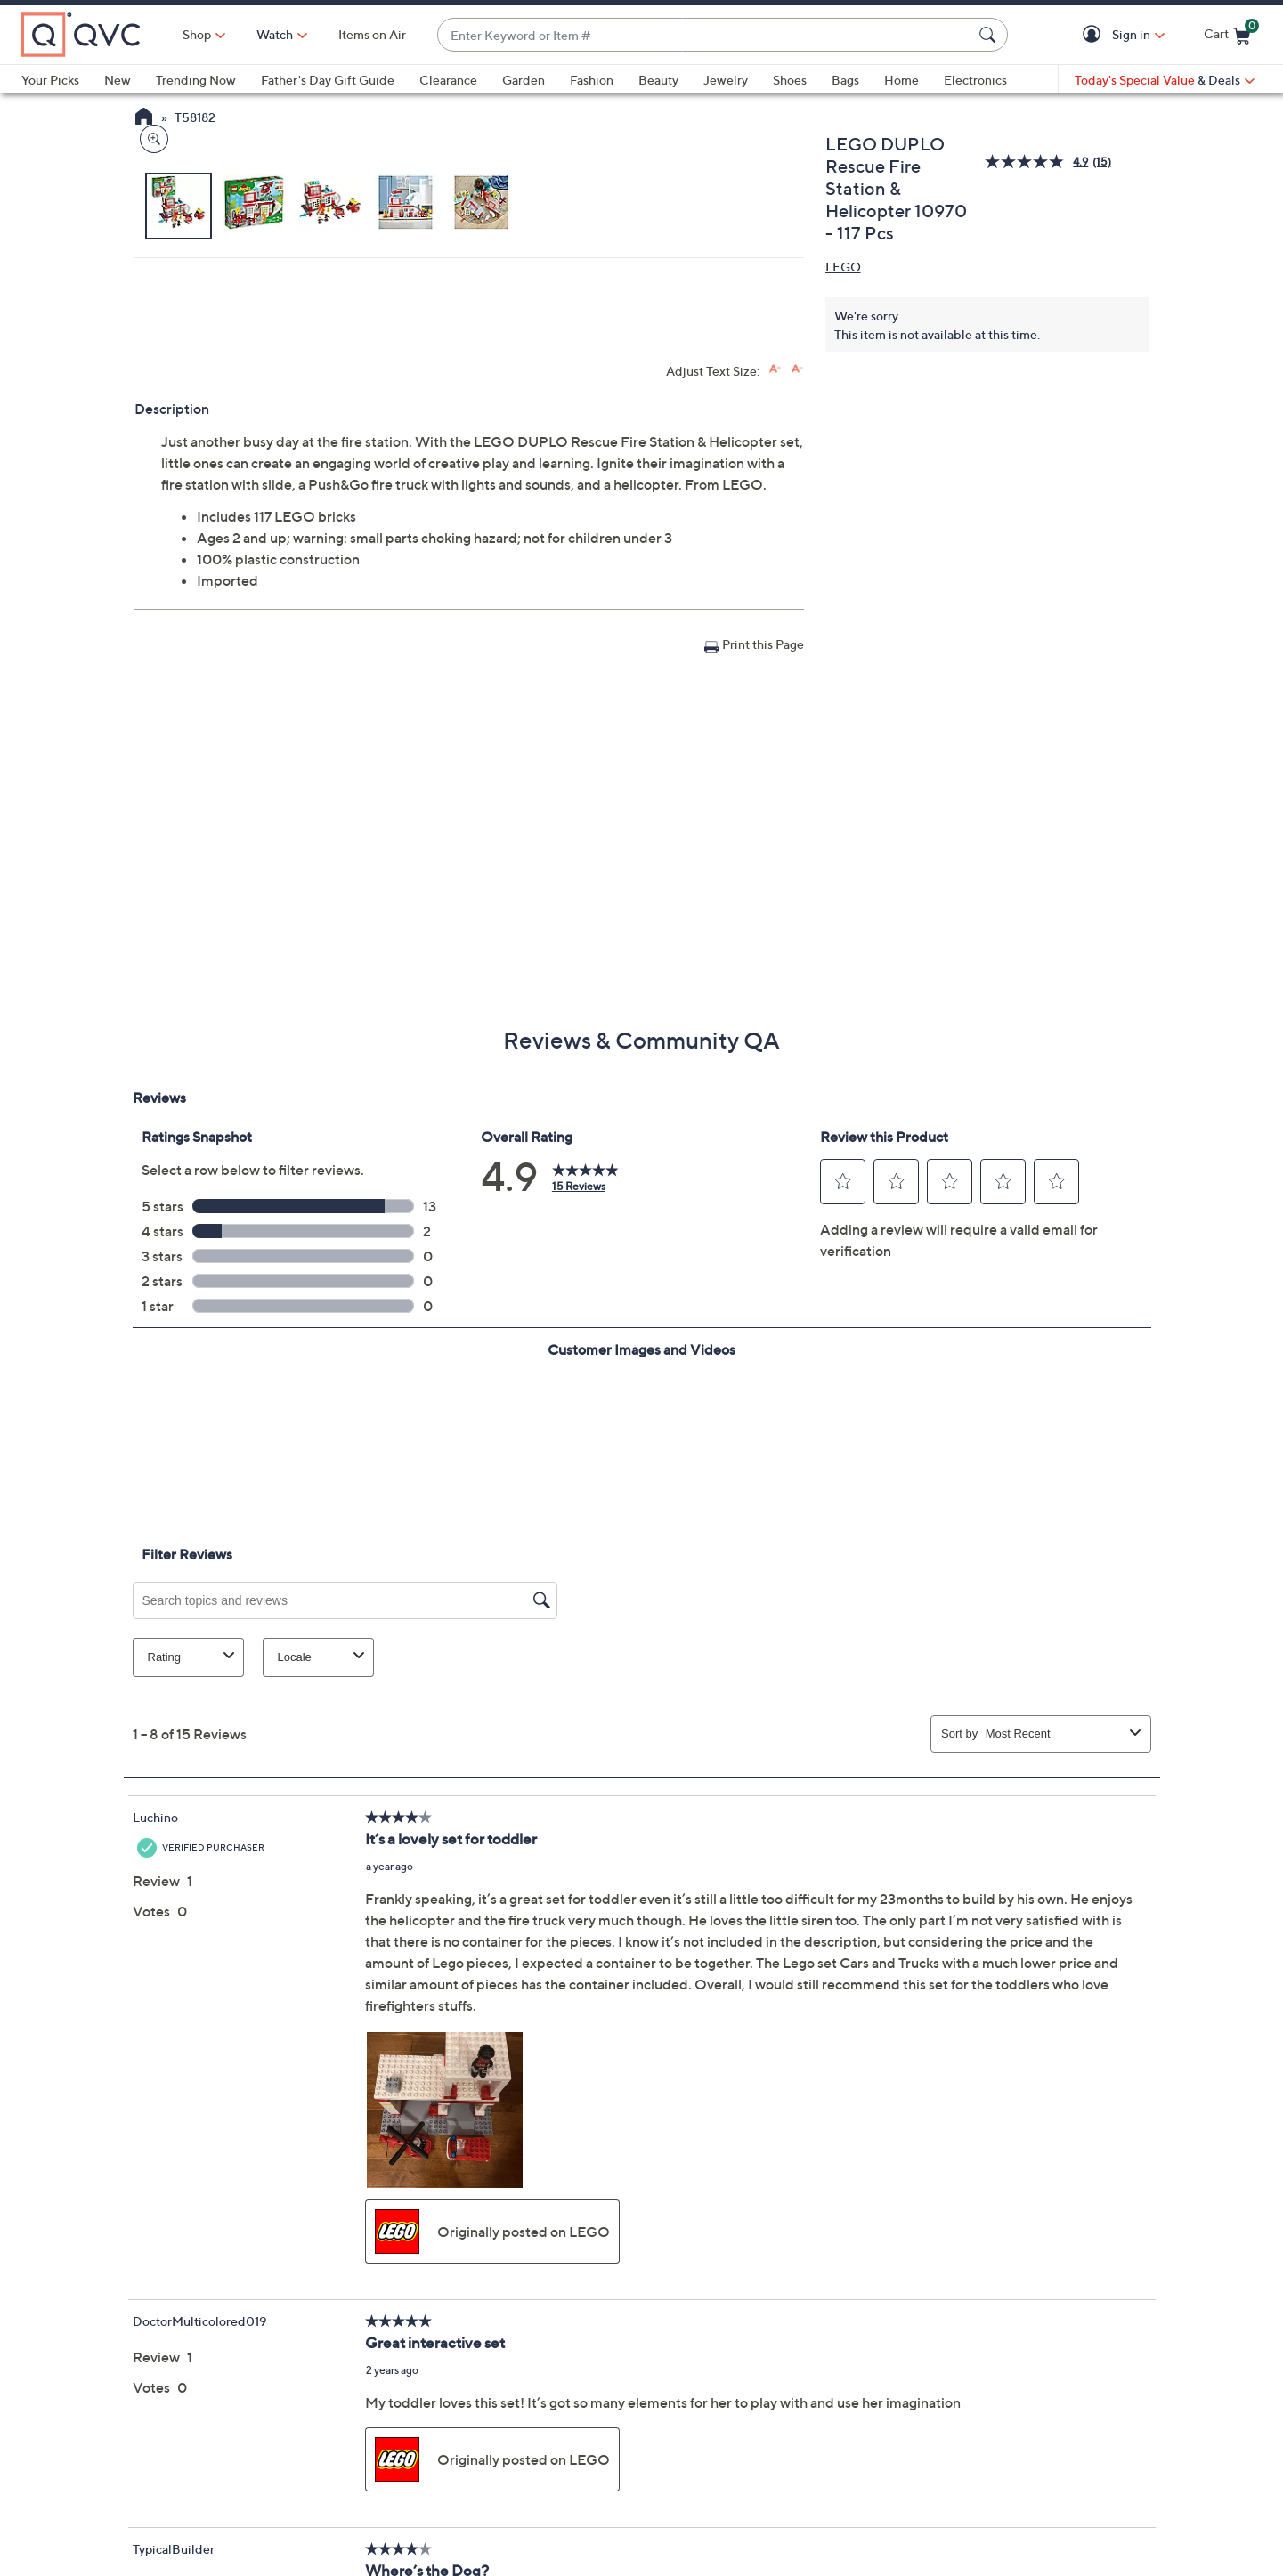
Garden (523, 79)
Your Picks (50, 79)
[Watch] (275, 35)
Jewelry (725, 79)
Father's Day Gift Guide (327, 79)
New (117, 79)
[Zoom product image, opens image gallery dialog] (150, 538)
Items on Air (372, 34)
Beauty (658, 79)
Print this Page (763, 957)
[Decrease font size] (797, 682)
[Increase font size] (775, 682)
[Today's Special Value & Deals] (1164, 80)
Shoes (790, 79)
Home (901, 79)
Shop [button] (197, 34)
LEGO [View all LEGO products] (843, 266)
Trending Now (196, 79)
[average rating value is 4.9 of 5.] (1038, 161)
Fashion (591, 79)
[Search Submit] (990, 35)
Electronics (975, 79)
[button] (1095, 35)
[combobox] (704, 35)
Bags (845, 79)
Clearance (448, 79)
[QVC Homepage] (143, 118)
